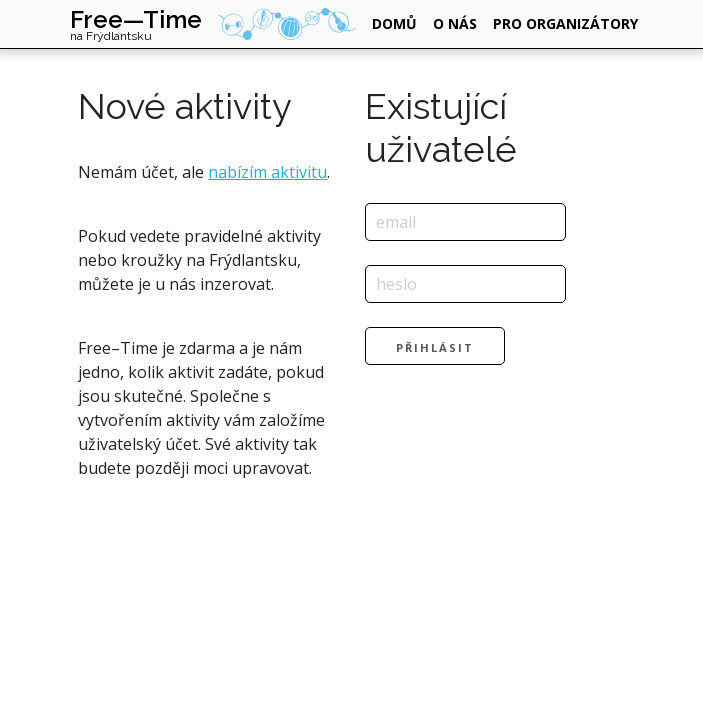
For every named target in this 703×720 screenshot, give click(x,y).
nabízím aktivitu (267, 172)
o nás (455, 23)
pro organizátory (565, 23)
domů (394, 23)
